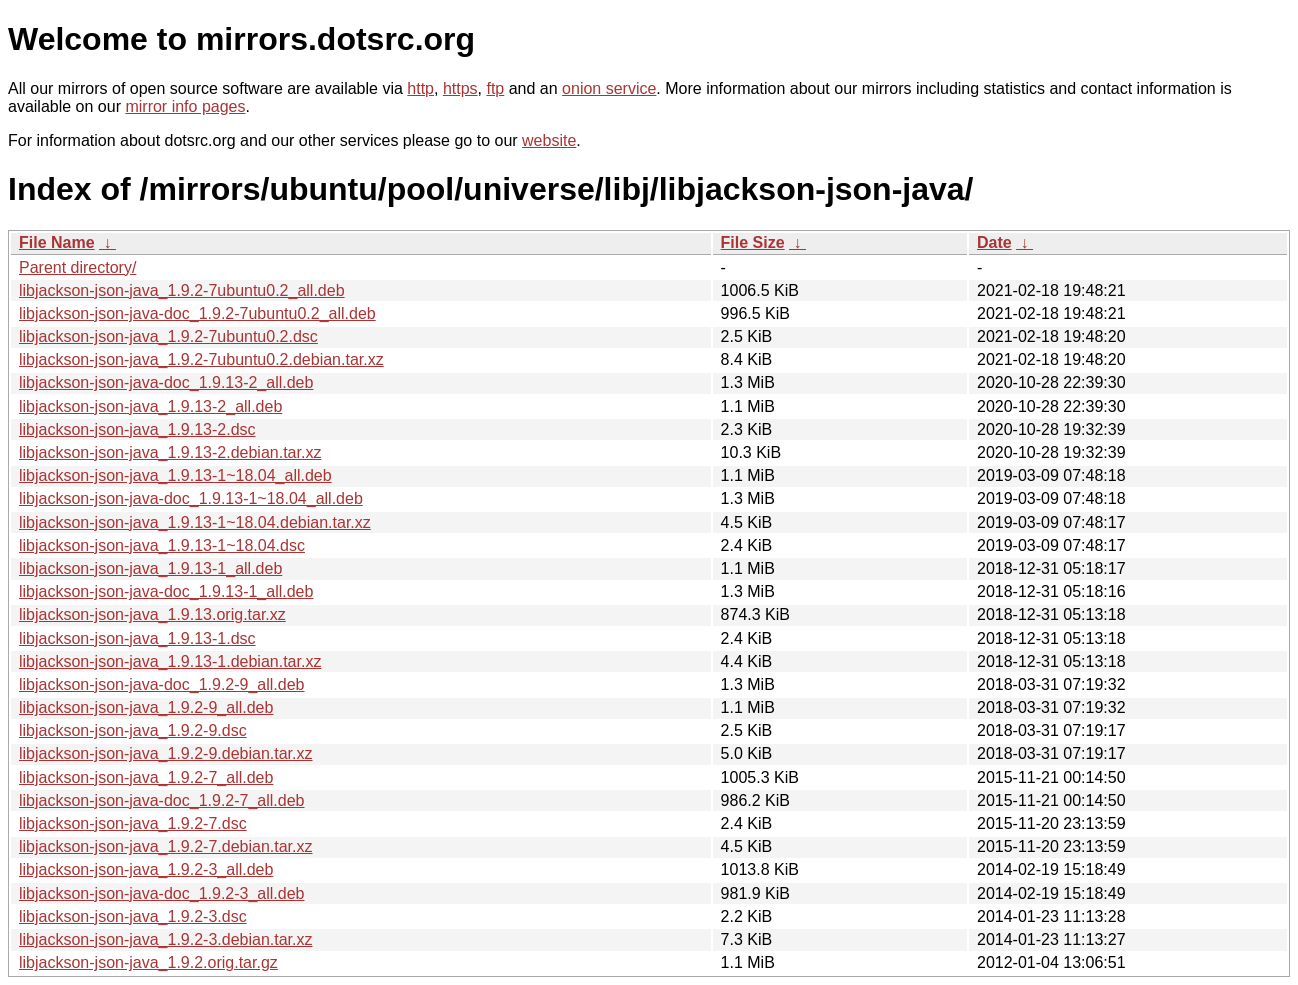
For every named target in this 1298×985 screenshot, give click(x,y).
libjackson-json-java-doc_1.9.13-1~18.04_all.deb (191, 498)
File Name (57, 242)
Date (994, 242)
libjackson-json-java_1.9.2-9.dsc (133, 730)
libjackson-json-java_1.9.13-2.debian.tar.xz (170, 452)
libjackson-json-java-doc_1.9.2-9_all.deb (162, 684)
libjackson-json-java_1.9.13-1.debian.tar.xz (170, 661)
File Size (753, 242)
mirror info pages (185, 106)
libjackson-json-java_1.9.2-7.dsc (133, 823)
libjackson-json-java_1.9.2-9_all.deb (146, 707)
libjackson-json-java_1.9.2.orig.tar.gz (148, 962)
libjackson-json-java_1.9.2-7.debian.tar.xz (166, 846)
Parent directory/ (77, 267)
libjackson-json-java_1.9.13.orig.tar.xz (152, 614)
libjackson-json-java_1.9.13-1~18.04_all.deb (175, 475)
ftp (495, 88)
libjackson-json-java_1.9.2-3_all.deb (146, 869)
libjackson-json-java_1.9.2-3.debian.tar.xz (166, 939)
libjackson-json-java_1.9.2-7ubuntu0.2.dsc (168, 336)
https (460, 88)
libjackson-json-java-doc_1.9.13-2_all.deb (166, 382)
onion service (609, 88)
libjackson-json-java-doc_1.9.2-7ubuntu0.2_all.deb (197, 313)
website (549, 140)
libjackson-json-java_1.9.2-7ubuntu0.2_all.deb (182, 290)
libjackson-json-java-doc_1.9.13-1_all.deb (166, 591)
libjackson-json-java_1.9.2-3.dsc (133, 916)
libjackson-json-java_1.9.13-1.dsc (137, 638)
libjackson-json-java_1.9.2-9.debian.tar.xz (166, 753)
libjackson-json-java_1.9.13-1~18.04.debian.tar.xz (195, 522)
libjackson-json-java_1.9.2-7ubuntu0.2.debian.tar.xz (201, 359)
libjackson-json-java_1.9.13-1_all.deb (150, 568)
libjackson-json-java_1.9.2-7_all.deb (146, 777)
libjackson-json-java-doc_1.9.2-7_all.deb (162, 800)
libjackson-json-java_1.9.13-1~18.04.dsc (162, 545)
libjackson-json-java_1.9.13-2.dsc (137, 429)
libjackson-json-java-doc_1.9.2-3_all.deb (162, 893)
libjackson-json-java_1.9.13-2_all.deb (150, 406)
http (420, 88)
